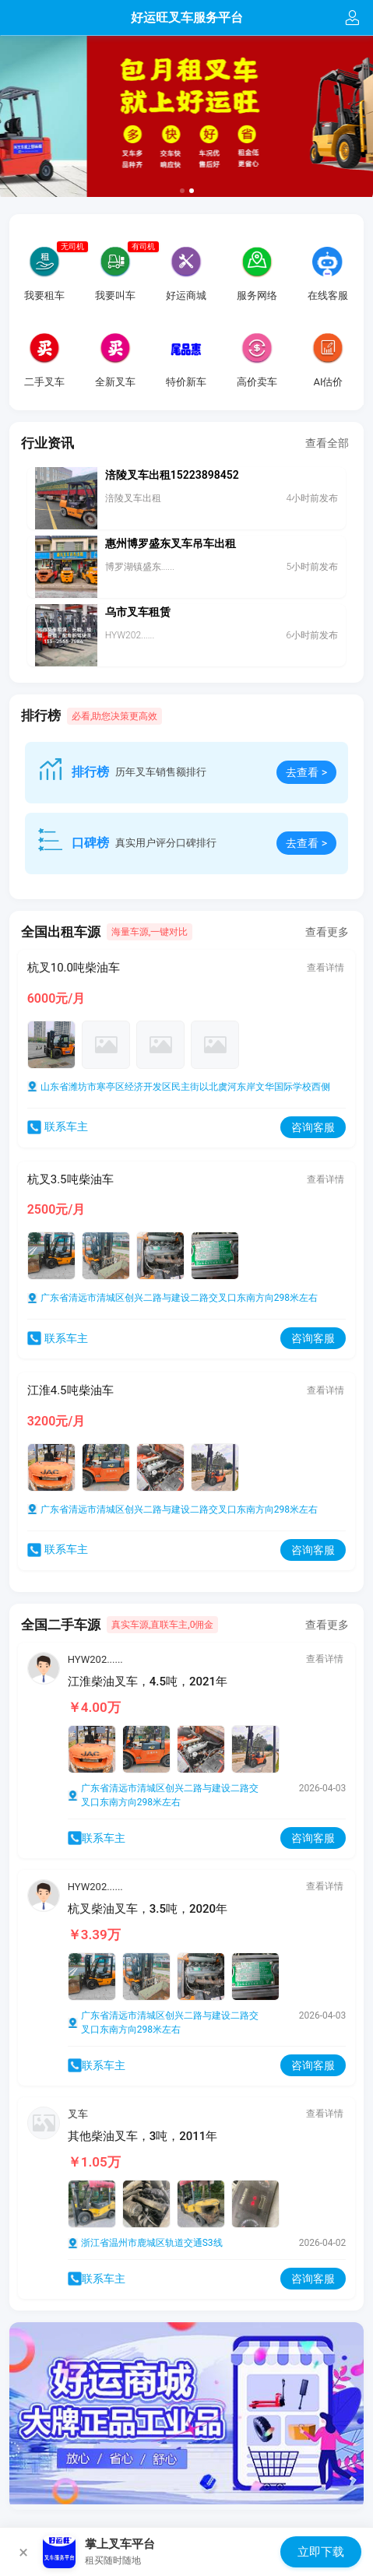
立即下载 (320, 2552)
